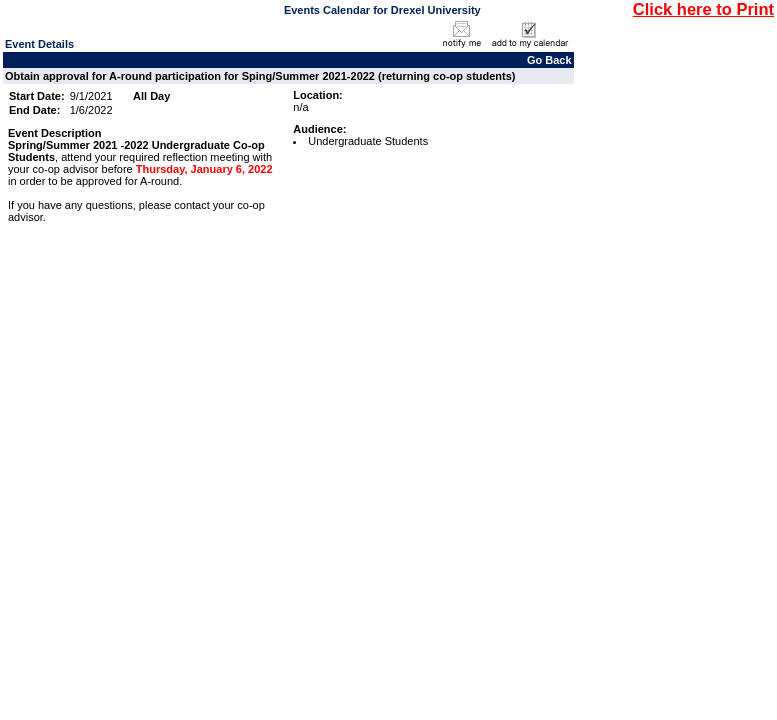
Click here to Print (703, 9)
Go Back (549, 60)
